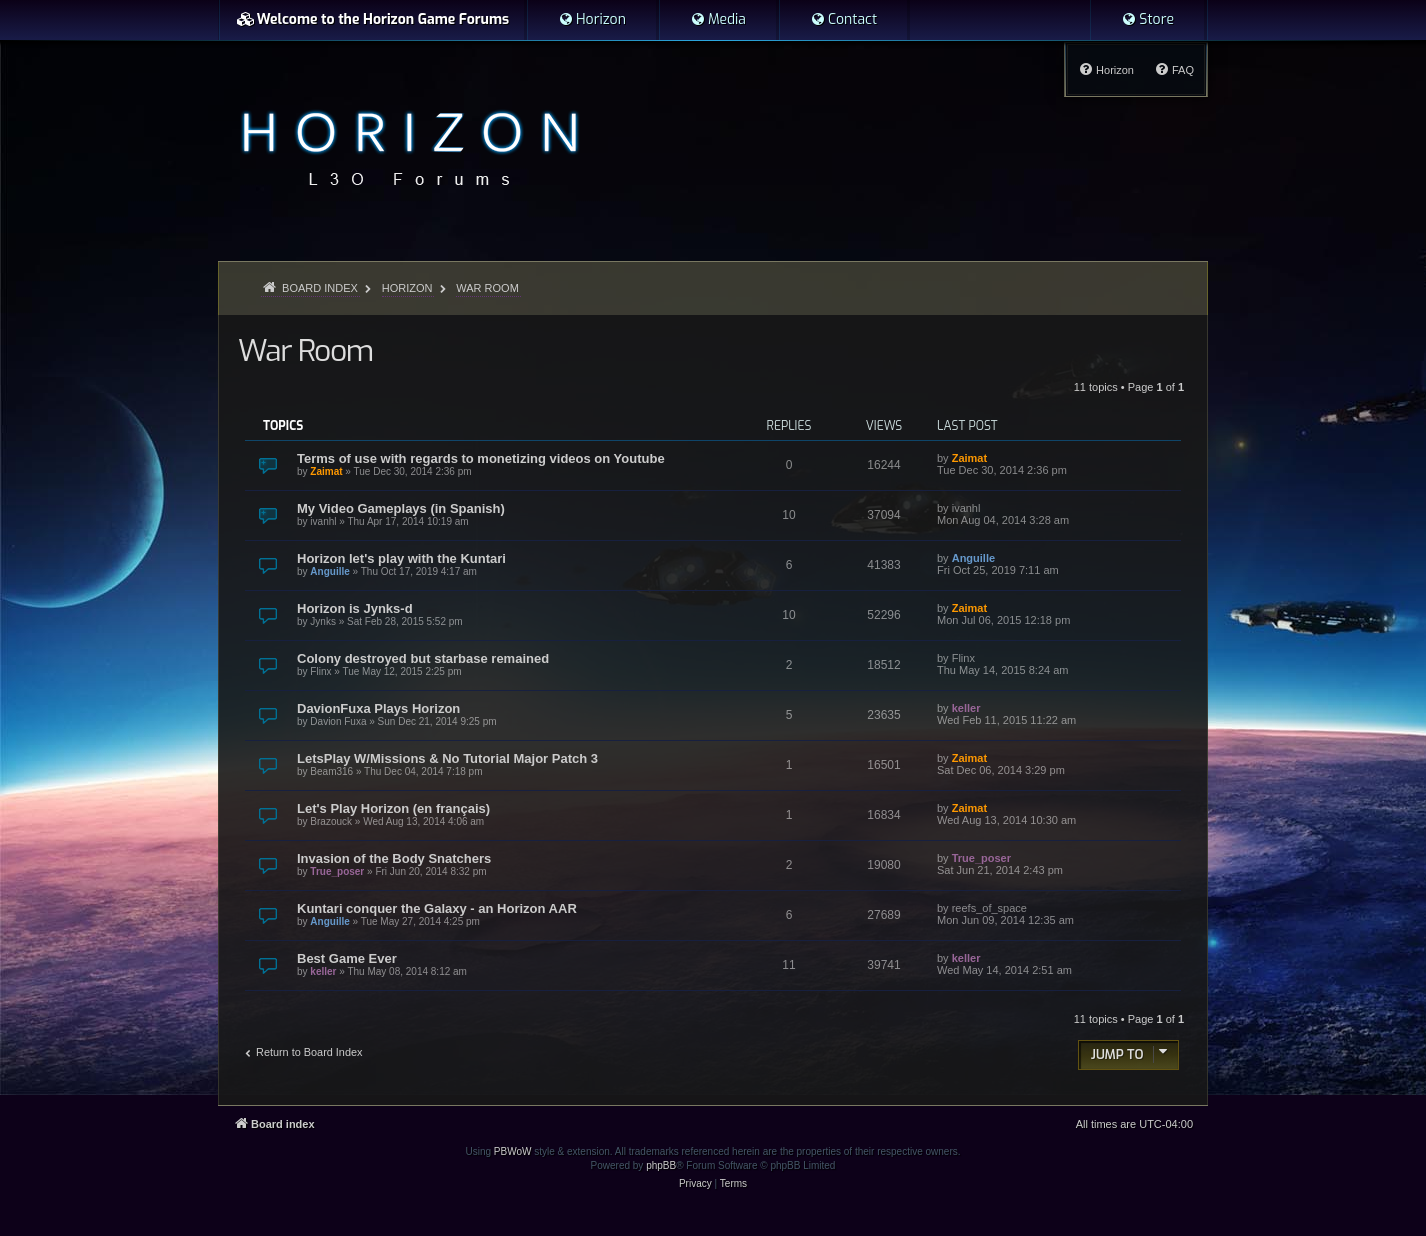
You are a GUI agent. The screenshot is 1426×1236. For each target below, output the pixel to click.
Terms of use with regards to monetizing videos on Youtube (481, 458)
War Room (305, 351)
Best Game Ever (347, 958)
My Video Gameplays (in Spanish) (401, 508)
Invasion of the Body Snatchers (394, 858)
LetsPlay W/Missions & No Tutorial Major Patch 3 (447, 758)
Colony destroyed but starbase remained (423, 658)
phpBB (661, 1165)
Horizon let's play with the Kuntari (401, 558)
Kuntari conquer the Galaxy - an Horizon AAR (437, 908)
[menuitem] (592, 20)
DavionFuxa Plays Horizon (378, 708)
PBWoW (513, 1151)
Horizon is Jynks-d (355, 608)
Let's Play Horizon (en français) (393, 808)
